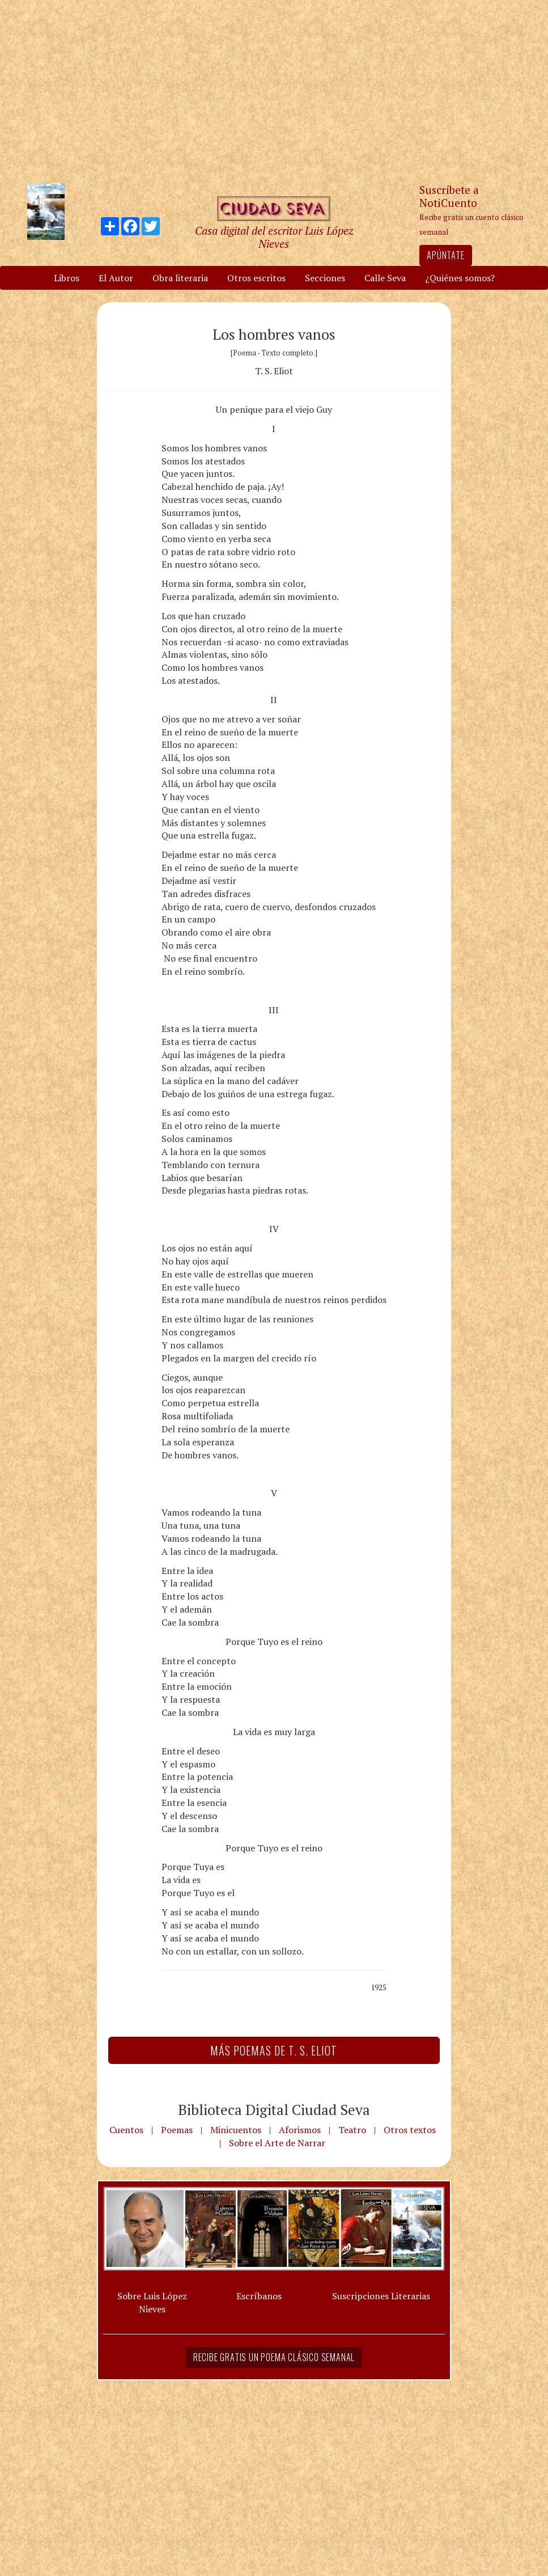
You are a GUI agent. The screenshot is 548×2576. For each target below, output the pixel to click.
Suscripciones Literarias (381, 2296)
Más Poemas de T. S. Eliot (273, 2050)
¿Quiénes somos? (460, 278)
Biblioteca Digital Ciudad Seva (274, 2109)
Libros (66, 278)
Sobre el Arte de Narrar (277, 2143)
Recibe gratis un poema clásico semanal (274, 2357)
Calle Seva (385, 278)
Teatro (352, 2130)
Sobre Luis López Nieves (152, 2302)
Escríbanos (259, 2296)
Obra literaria (180, 278)
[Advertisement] (274, 90)
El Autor (116, 278)
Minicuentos (235, 2130)
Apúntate (445, 255)
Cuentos (126, 2130)
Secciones (325, 278)
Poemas (177, 2130)
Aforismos (300, 2130)
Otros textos (410, 2130)
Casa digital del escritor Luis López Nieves (274, 237)
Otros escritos (256, 278)
